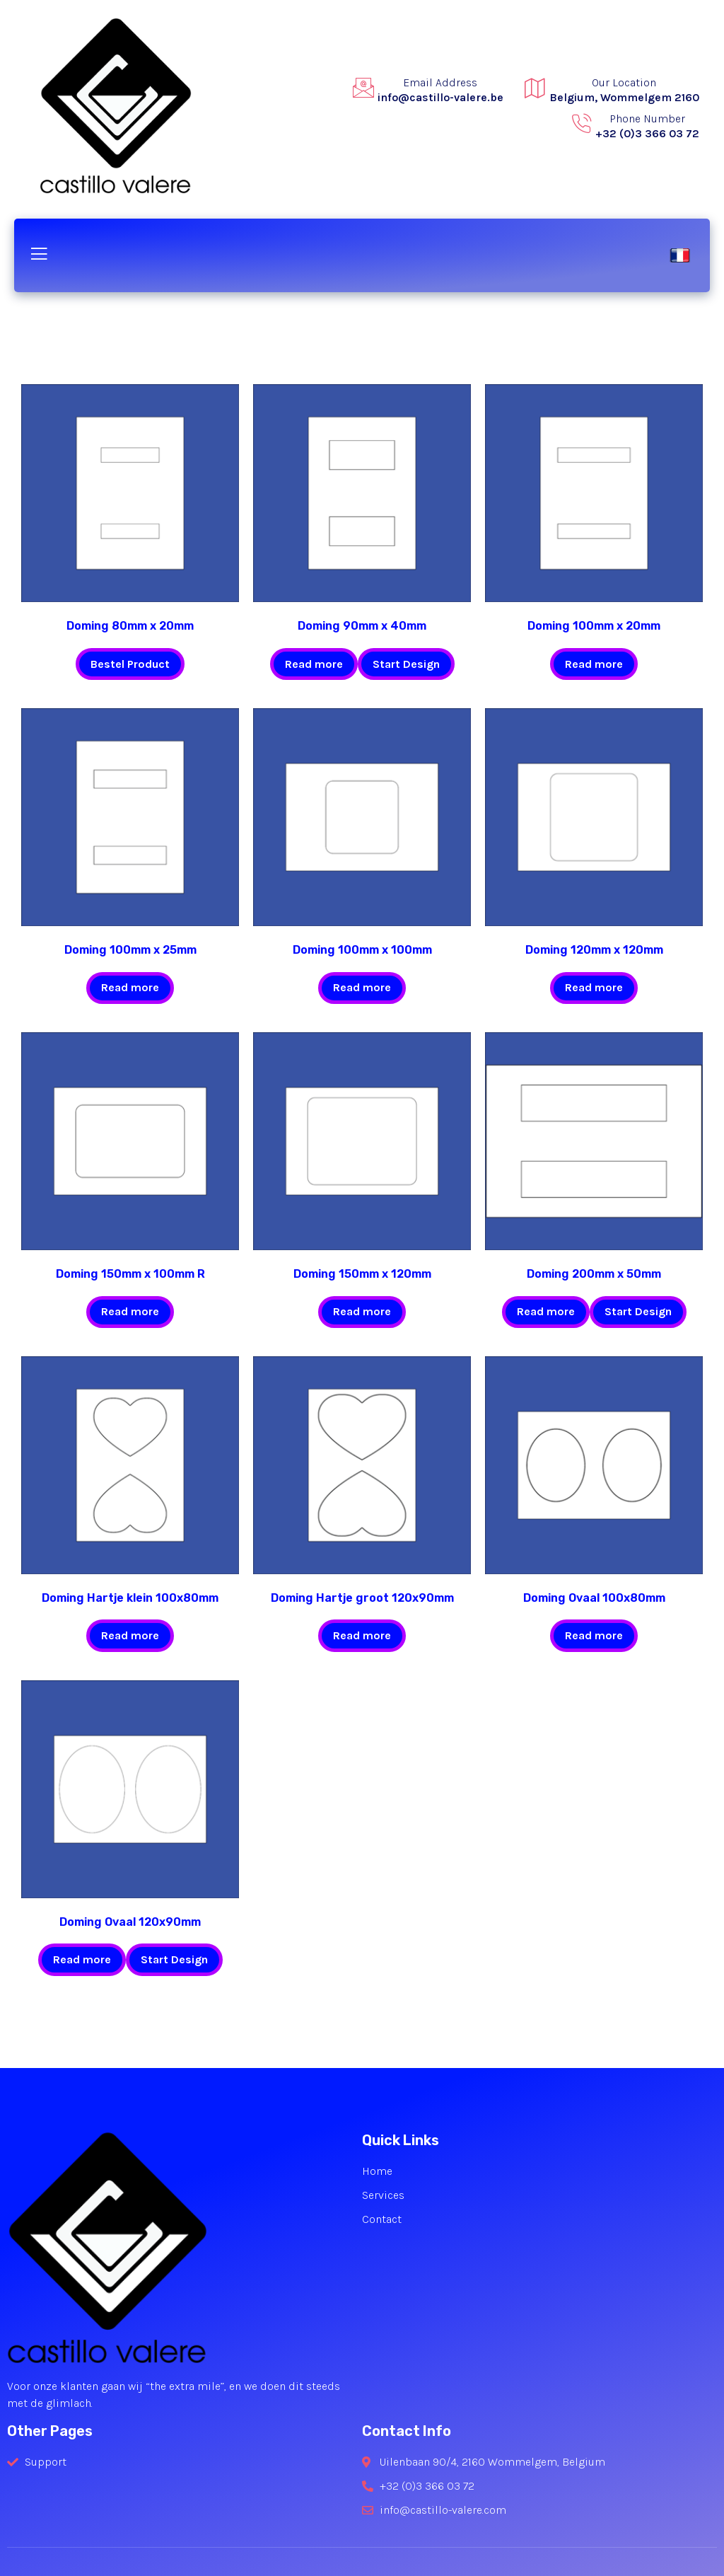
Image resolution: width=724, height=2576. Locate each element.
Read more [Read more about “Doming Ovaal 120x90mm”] (82, 1959)
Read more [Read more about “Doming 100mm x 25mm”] (130, 987)
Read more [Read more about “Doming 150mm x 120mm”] (362, 1311)
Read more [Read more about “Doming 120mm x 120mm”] (594, 987)
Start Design (406, 664)
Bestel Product (130, 664)
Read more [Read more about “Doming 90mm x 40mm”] (314, 664)
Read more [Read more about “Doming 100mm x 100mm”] (362, 987)
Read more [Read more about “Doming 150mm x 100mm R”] (130, 1311)
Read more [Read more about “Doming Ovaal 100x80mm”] (594, 1635)
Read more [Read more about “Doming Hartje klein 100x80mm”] (130, 1635)
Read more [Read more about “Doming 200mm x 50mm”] (546, 1311)
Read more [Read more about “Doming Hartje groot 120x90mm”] (362, 1635)
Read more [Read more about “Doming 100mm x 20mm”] (594, 664)
